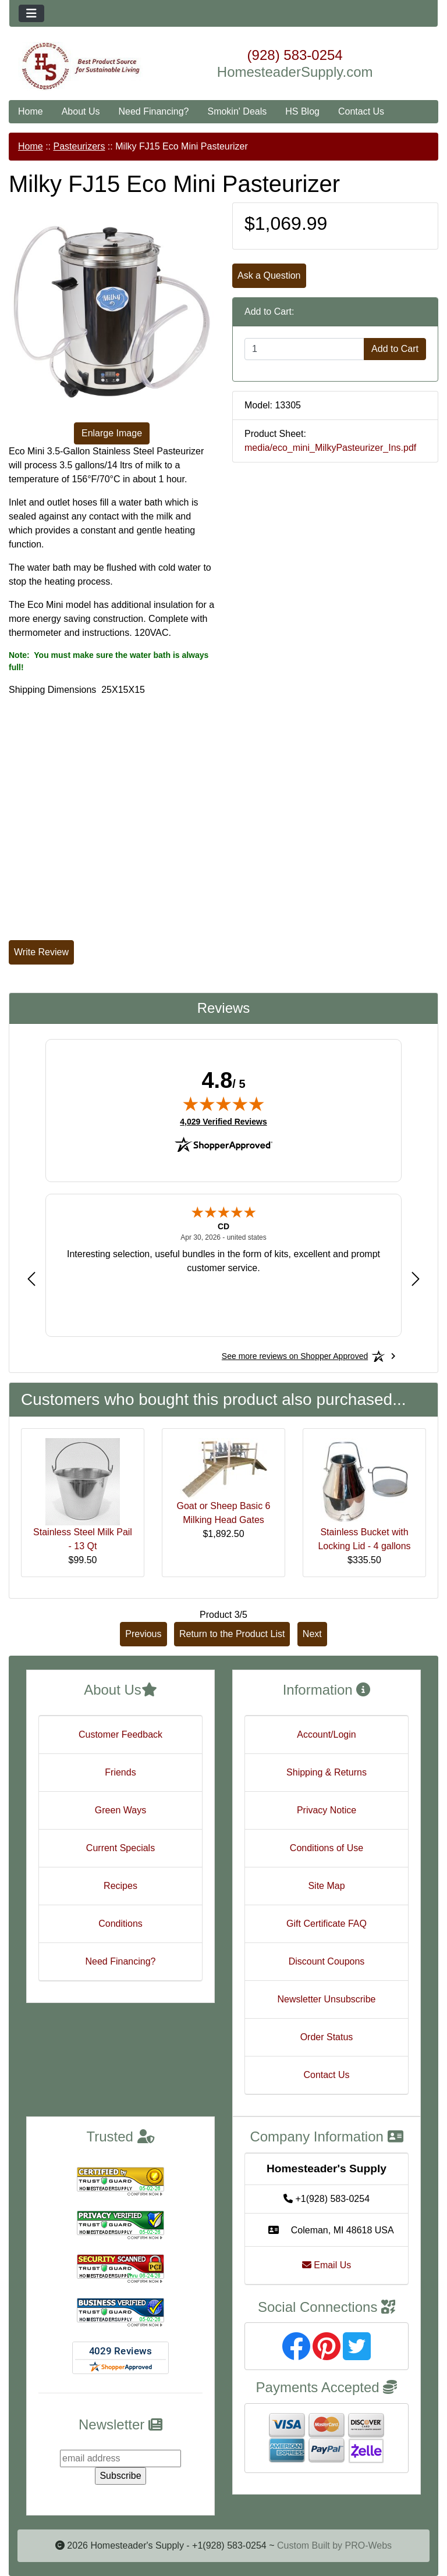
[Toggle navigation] (31, 13)
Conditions (120, 1924)
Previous (143, 1634)
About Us (81, 111)
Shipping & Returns (326, 1772)
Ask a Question (269, 275)
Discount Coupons (327, 1961)
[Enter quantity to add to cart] (304, 349)
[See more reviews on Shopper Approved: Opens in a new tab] (295, 1356)
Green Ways (120, 1810)
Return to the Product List (232, 1634)
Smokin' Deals (237, 111)
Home (30, 111)
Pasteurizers (79, 146)
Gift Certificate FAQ (326, 1924)
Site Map (326, 1886)
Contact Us (361, 111)
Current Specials (120, 1848)
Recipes (120, 1886)
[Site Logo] (80, 66)
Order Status (326, 2037)
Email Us (326, 2265)
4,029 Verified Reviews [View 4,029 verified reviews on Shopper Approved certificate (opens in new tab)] (223, 1121)
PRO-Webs (368, 2545)
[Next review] (415, 1279)
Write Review (41, 952)
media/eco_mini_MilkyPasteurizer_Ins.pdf (330, 448)
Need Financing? (154, 111)
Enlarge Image (111, 433)
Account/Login (326, 1734)
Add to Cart (394, 349)
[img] (223, 1103)
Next (312, 1634)
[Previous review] (31, 1279)
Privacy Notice (326, 1810)
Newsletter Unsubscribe (327, 1999)
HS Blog (302, 111)
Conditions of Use (326, 1848)
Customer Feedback (120, 1734)
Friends (120, 1772)
